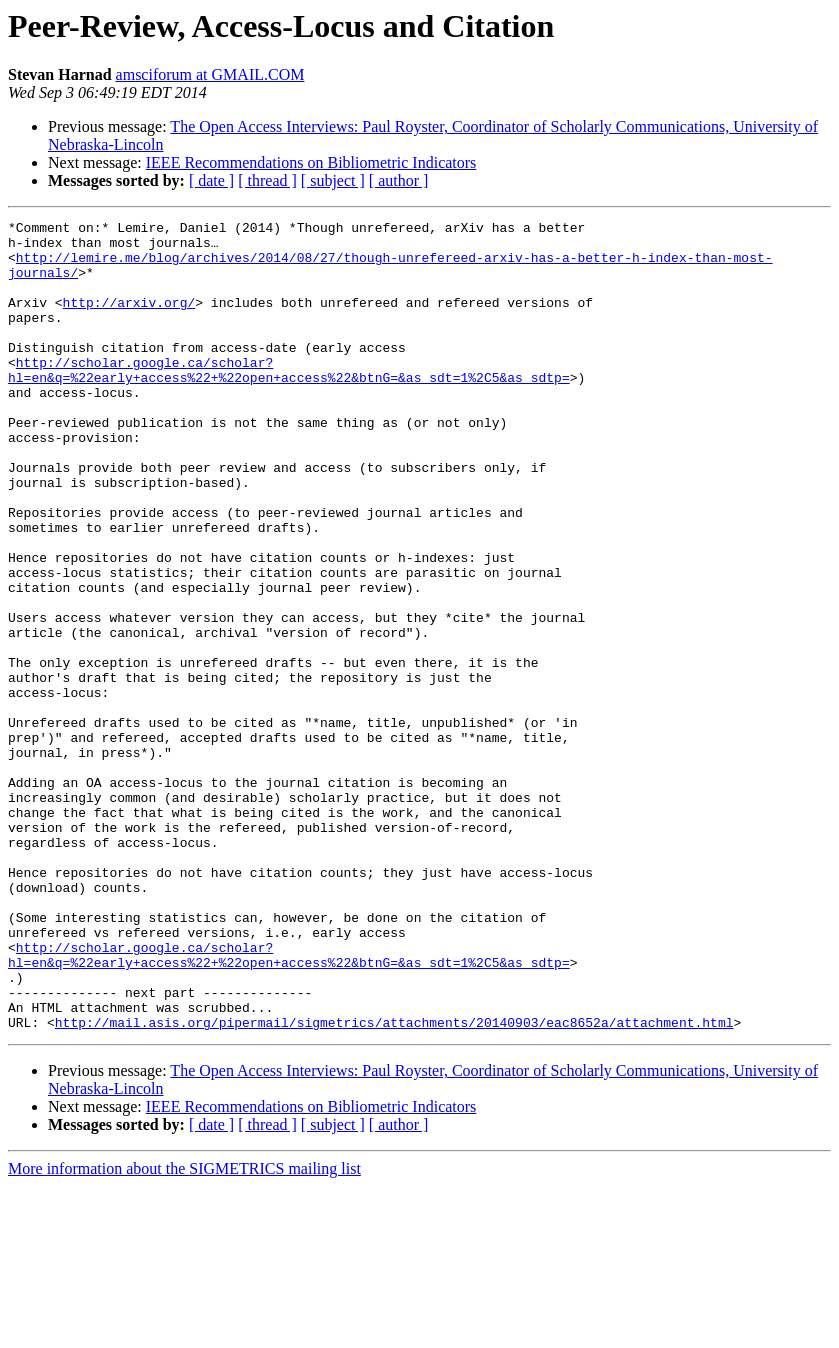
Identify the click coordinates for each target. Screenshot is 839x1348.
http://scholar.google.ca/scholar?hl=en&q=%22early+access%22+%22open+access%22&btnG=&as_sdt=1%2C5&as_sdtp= (289, 401)
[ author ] (399, 180)
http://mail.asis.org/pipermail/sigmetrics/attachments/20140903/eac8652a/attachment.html (394, 1184)
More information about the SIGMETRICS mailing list (184, 1330)
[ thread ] (267, 180)
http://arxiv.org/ (129, 320)
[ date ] (211, 180)
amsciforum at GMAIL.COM (210, 74)
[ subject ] (333, 180)
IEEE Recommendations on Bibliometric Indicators (311, 162)
